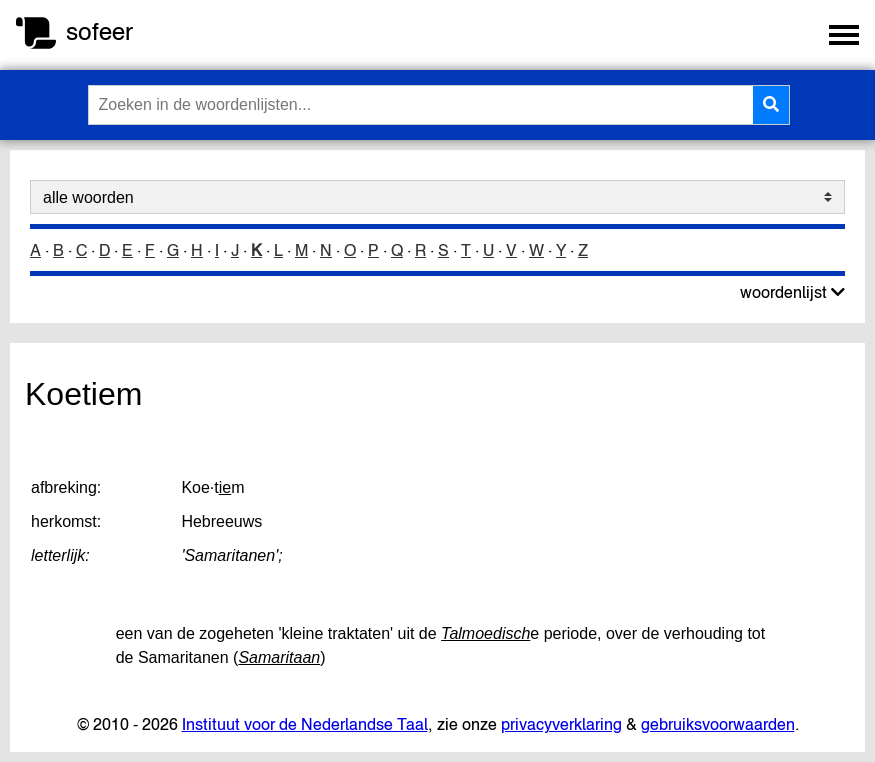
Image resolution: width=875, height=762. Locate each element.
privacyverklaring (561, 724)
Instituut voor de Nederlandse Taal (305, 724)
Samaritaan (279, 657)
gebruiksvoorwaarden (718, 724)
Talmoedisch (485, 633)
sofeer (99, 31)
